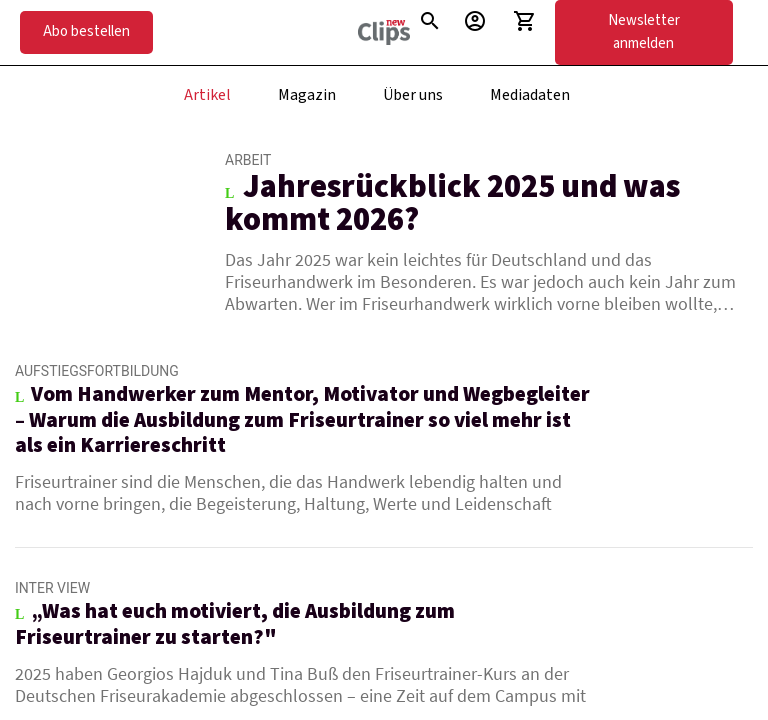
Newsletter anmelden (644, 32)
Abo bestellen (86, 31)
